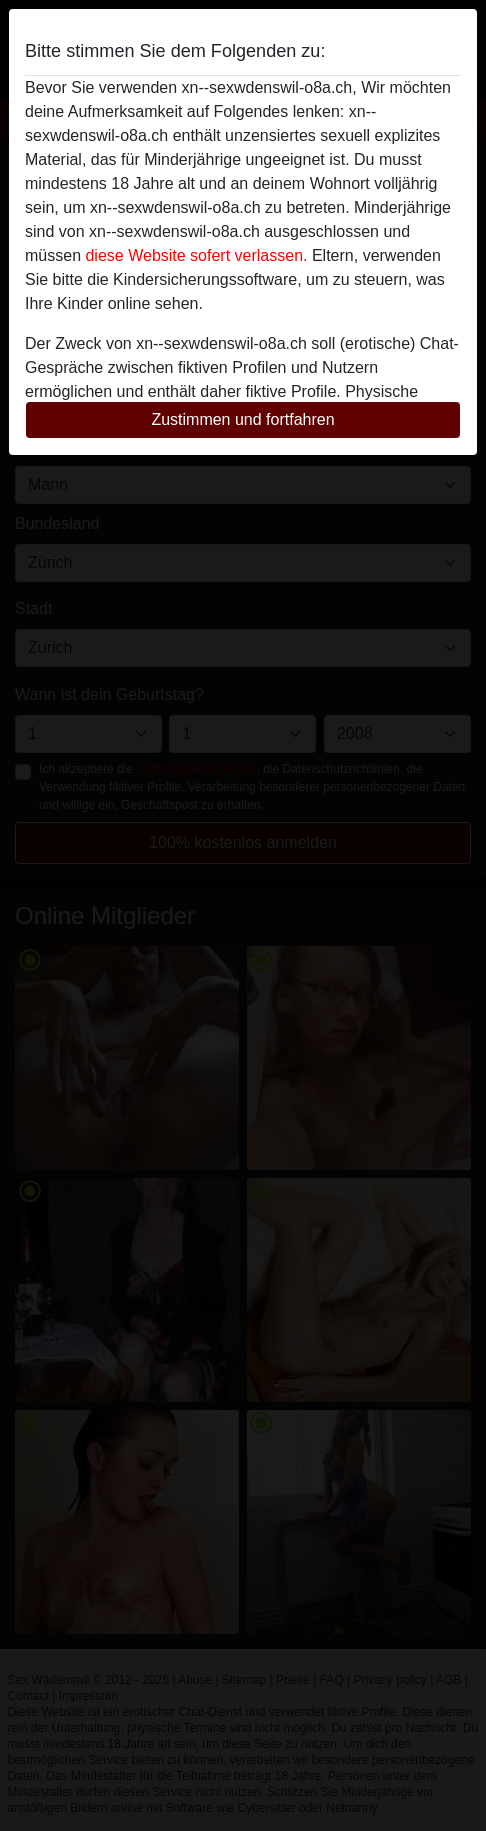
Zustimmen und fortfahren (242, 419)
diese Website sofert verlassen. (196, 255)
